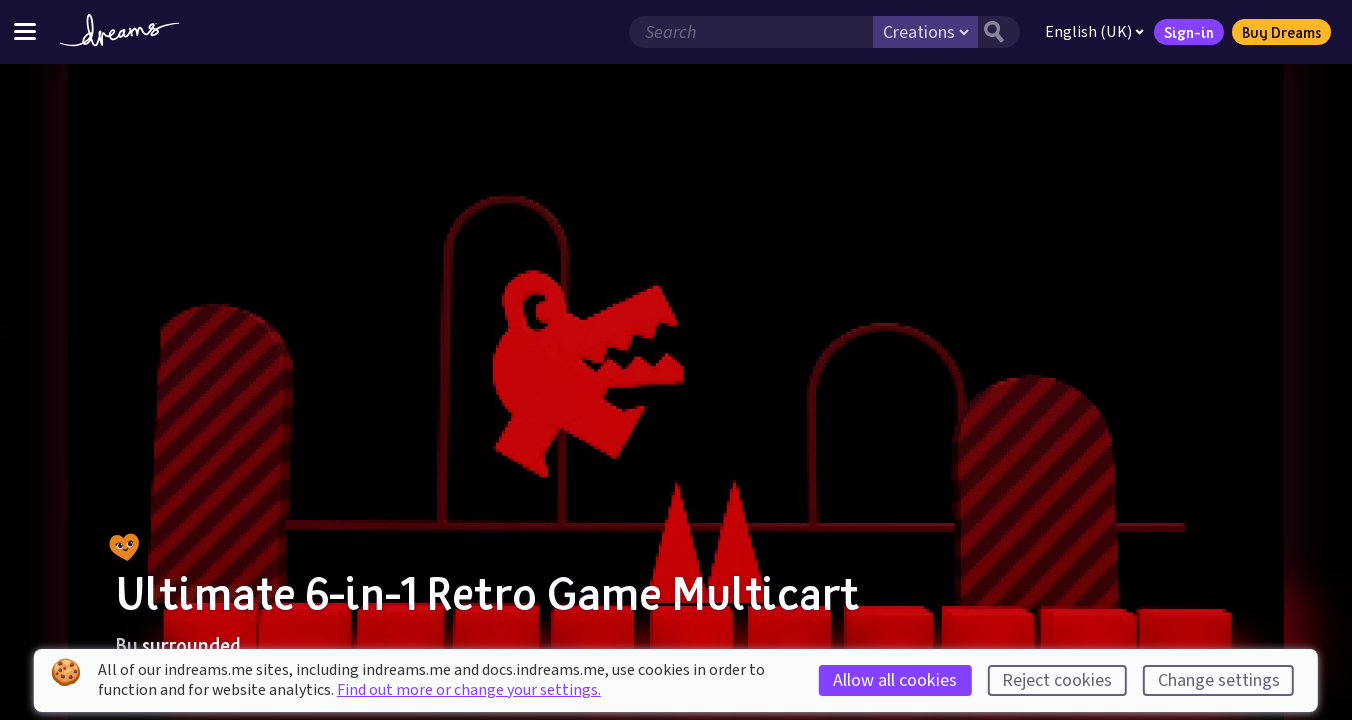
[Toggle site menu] (25, 31)
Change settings (1219, 680)
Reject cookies (1057, 680)
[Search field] (751, 32)
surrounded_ (198, 645)
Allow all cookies (895, 680)
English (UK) (1094, 32)
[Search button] (999, 32)
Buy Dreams (1281, 32)
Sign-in (1189, 32)
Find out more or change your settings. (469, 690)
